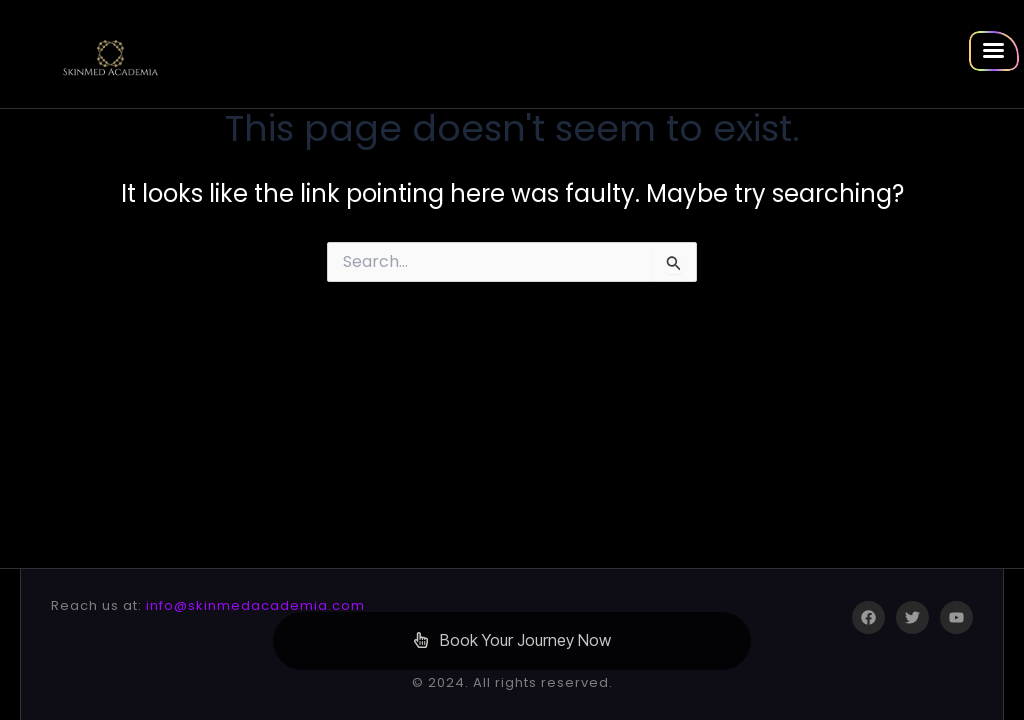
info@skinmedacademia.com (255, 605)
